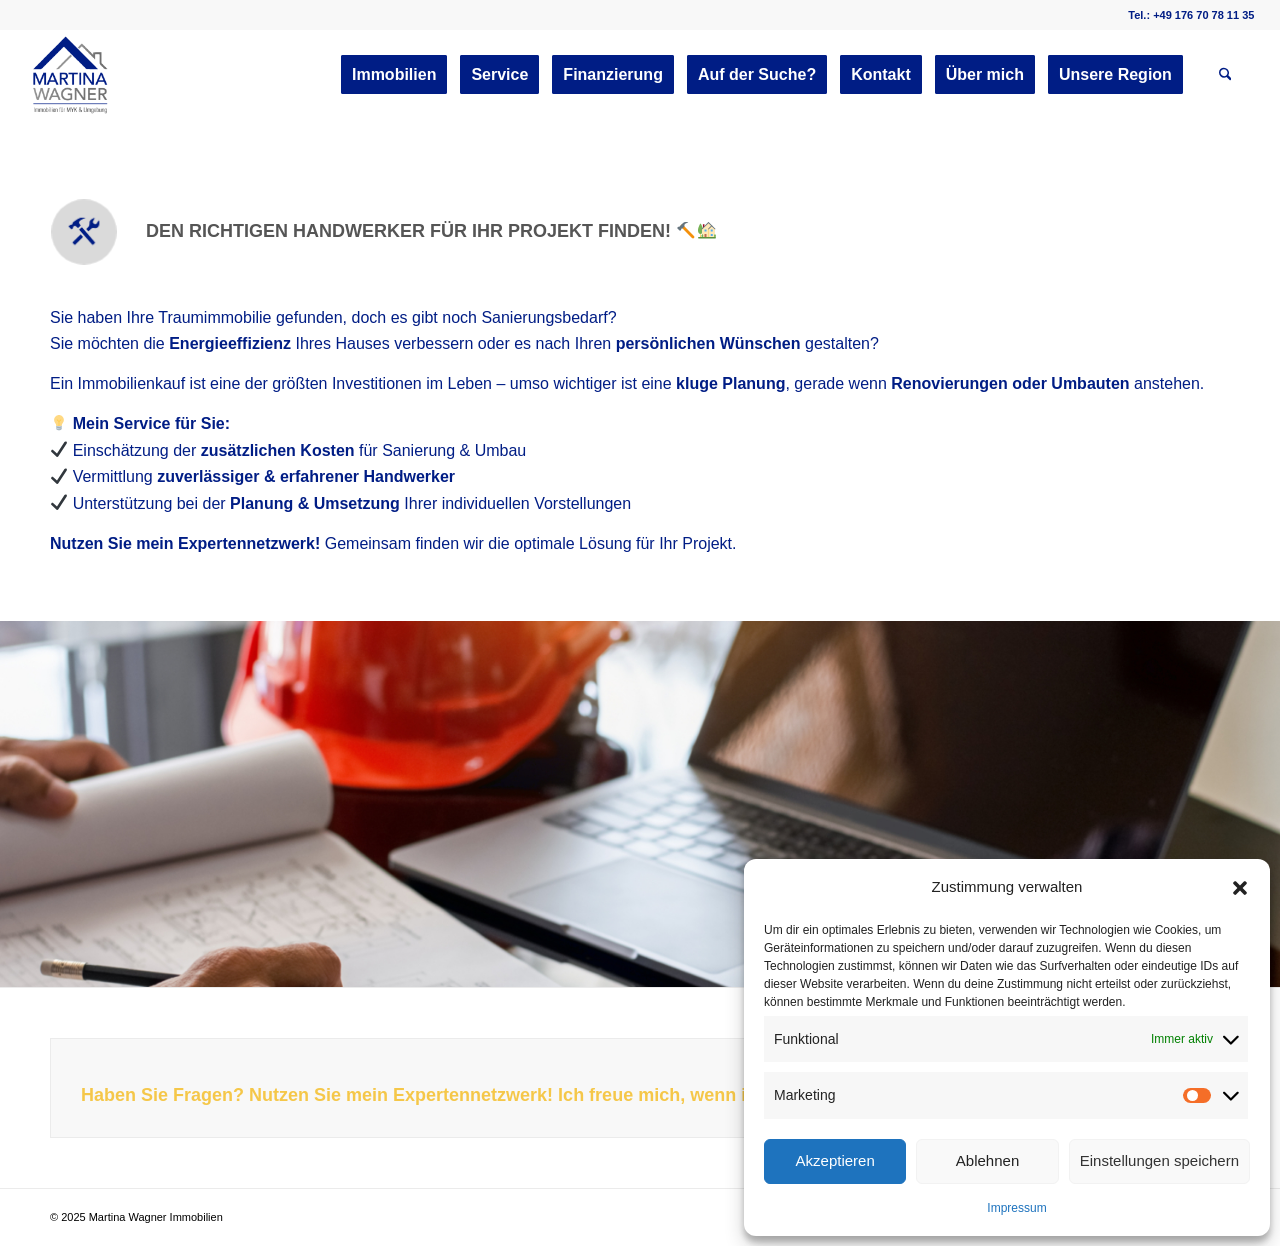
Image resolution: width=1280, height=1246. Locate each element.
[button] (1240, 888)
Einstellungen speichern (1159, 1160)
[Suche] (1225, 75)
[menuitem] (394, 75)
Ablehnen (987, 1160)
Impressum (1016, 1208)
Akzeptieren (835, 1160)
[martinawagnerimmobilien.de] (71, 75)
